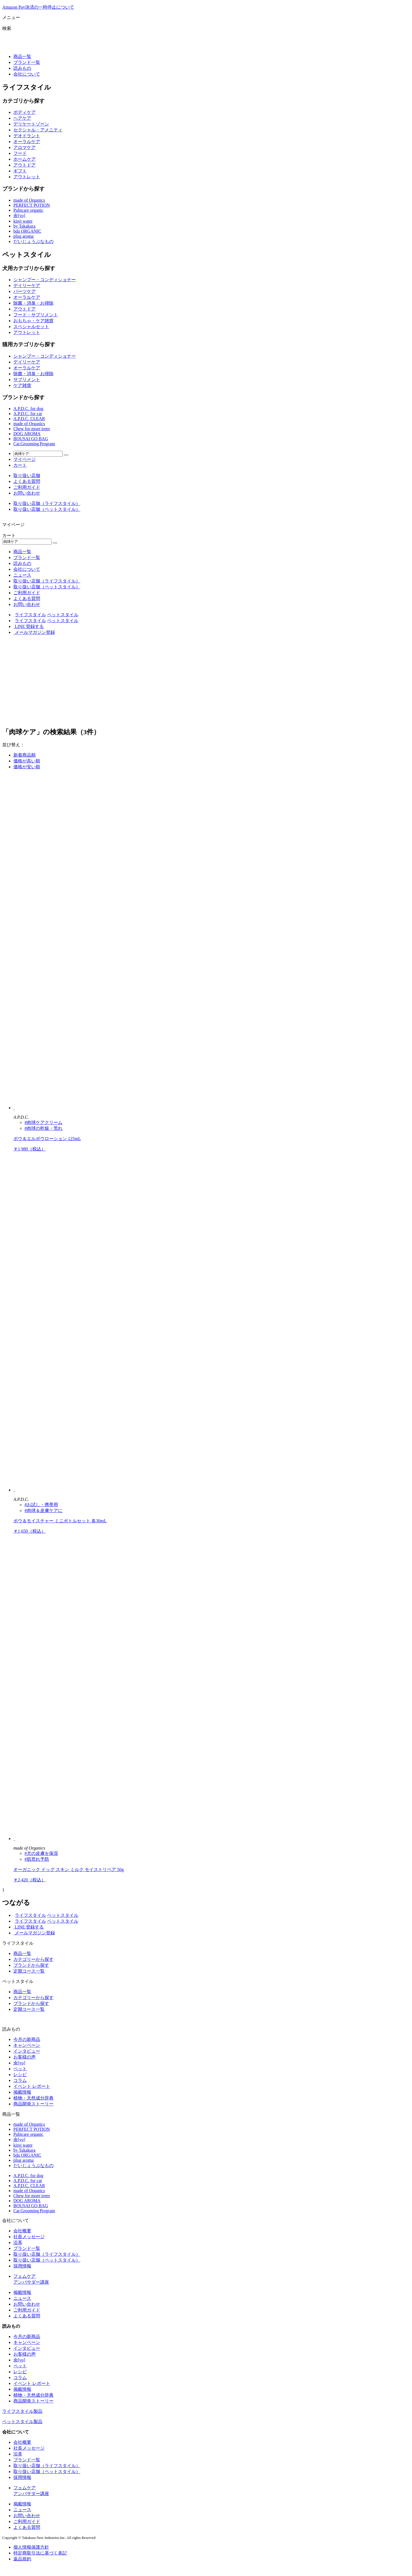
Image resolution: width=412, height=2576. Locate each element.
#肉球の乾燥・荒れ (43, 1128)
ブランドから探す (31, 1965)
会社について (26, 74)
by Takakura (24, 226)
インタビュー (26, 2051)
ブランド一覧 (26, 62)
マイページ (24, 459)
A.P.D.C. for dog (28, 408)
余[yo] (19, 215)
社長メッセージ (29, 2236)
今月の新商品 (26, 2039)
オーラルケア (26, 141)
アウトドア (24, 165)
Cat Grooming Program (34, 443)
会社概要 (22, 2230)
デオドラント (26, 135)
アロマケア (24, 147)
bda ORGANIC (27, 231)
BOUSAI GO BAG (30, 438)
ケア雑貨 (22, 385)
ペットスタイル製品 (22, 2421)
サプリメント (26, 379)
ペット (20, 2068)
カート (20, 465)
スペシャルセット (31, 326)
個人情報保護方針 (31, 2547)
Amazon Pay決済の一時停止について (38, 7)
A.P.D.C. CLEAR (29, 418)
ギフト (20, 170)
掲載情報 (22, 2092)
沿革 (17, 2242)
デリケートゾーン (31, 124)
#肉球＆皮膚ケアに (43, 1510)
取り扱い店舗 (26, 475)
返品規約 (22, 2558)
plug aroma (23, 236)
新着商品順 (24, 755)
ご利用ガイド (26, 487)
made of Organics (29, 200)
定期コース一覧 (29, 1971)
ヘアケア (22, 118)
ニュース (22, 575)
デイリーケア (26, 285)
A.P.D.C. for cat (27, 413)
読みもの (22, 68)
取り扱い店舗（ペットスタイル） (46, 509)
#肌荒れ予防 (37, 1859)
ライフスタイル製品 (22, 2411)
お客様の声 (24, 2057)
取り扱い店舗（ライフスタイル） (46, 503)
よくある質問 (26, 481)
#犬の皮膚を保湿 (41, 1853)
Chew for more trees (31, 428)
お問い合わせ (26, 493)
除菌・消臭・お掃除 (33, 303)
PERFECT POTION (31, 205)
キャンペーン (26, 2045)
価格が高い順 (26, 761)
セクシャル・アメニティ (37, 129)
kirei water (23, 221)
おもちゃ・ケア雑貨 (33, 320)
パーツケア (24, 291)
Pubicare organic (28, 210)
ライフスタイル (30, 614)
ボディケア (24, 112)
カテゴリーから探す (33, 1959)
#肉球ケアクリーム (43, 1122)
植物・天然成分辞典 (33, 2098)
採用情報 (22, 2266)
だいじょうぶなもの (33, 241)
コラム (20, 2080)
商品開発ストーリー (33, 2103)
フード (20, 153)
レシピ (20, 2074)
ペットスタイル (62, 614)
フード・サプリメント (35, 314)
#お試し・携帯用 (41, 1504)
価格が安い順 (26, 766)
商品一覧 (22, 56)
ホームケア (24, 159)
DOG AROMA (26, 433)
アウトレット (26, 176)
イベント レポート (31, 2086)
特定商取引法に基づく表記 (40, 2553)
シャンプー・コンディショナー (44, 279)
